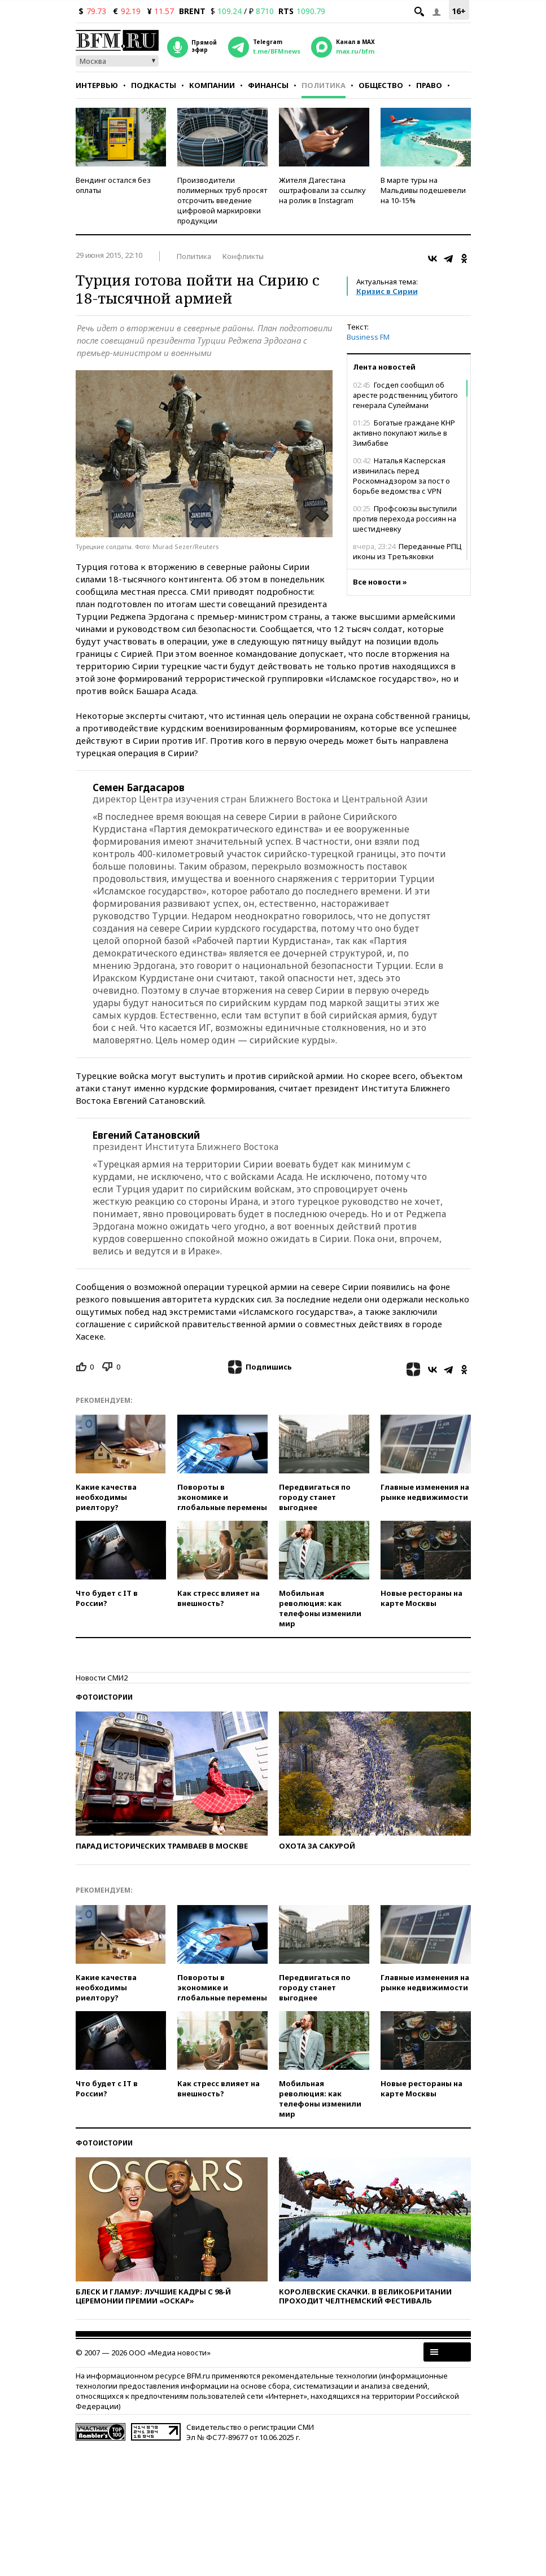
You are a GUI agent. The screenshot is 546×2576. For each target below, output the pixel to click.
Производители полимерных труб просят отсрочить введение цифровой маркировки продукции (222, 200)
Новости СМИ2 (102, 1678)
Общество (381, 85)
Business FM (368, 337)
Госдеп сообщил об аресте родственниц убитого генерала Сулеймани (405, 395)
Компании (212, 85)
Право (429, 85)
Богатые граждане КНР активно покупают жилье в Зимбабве (404, 433)
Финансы (268, 85)
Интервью (97, 85)
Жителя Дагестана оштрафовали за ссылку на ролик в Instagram (322, 190)
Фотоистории (104, 1697)
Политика (324, 85)
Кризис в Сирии (387, 291)
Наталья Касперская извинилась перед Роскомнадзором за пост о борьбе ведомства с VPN (401, 475)
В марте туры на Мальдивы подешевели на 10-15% (423, 190)
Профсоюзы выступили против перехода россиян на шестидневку (405, 518)
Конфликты (243, 256)
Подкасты (153, 85)
